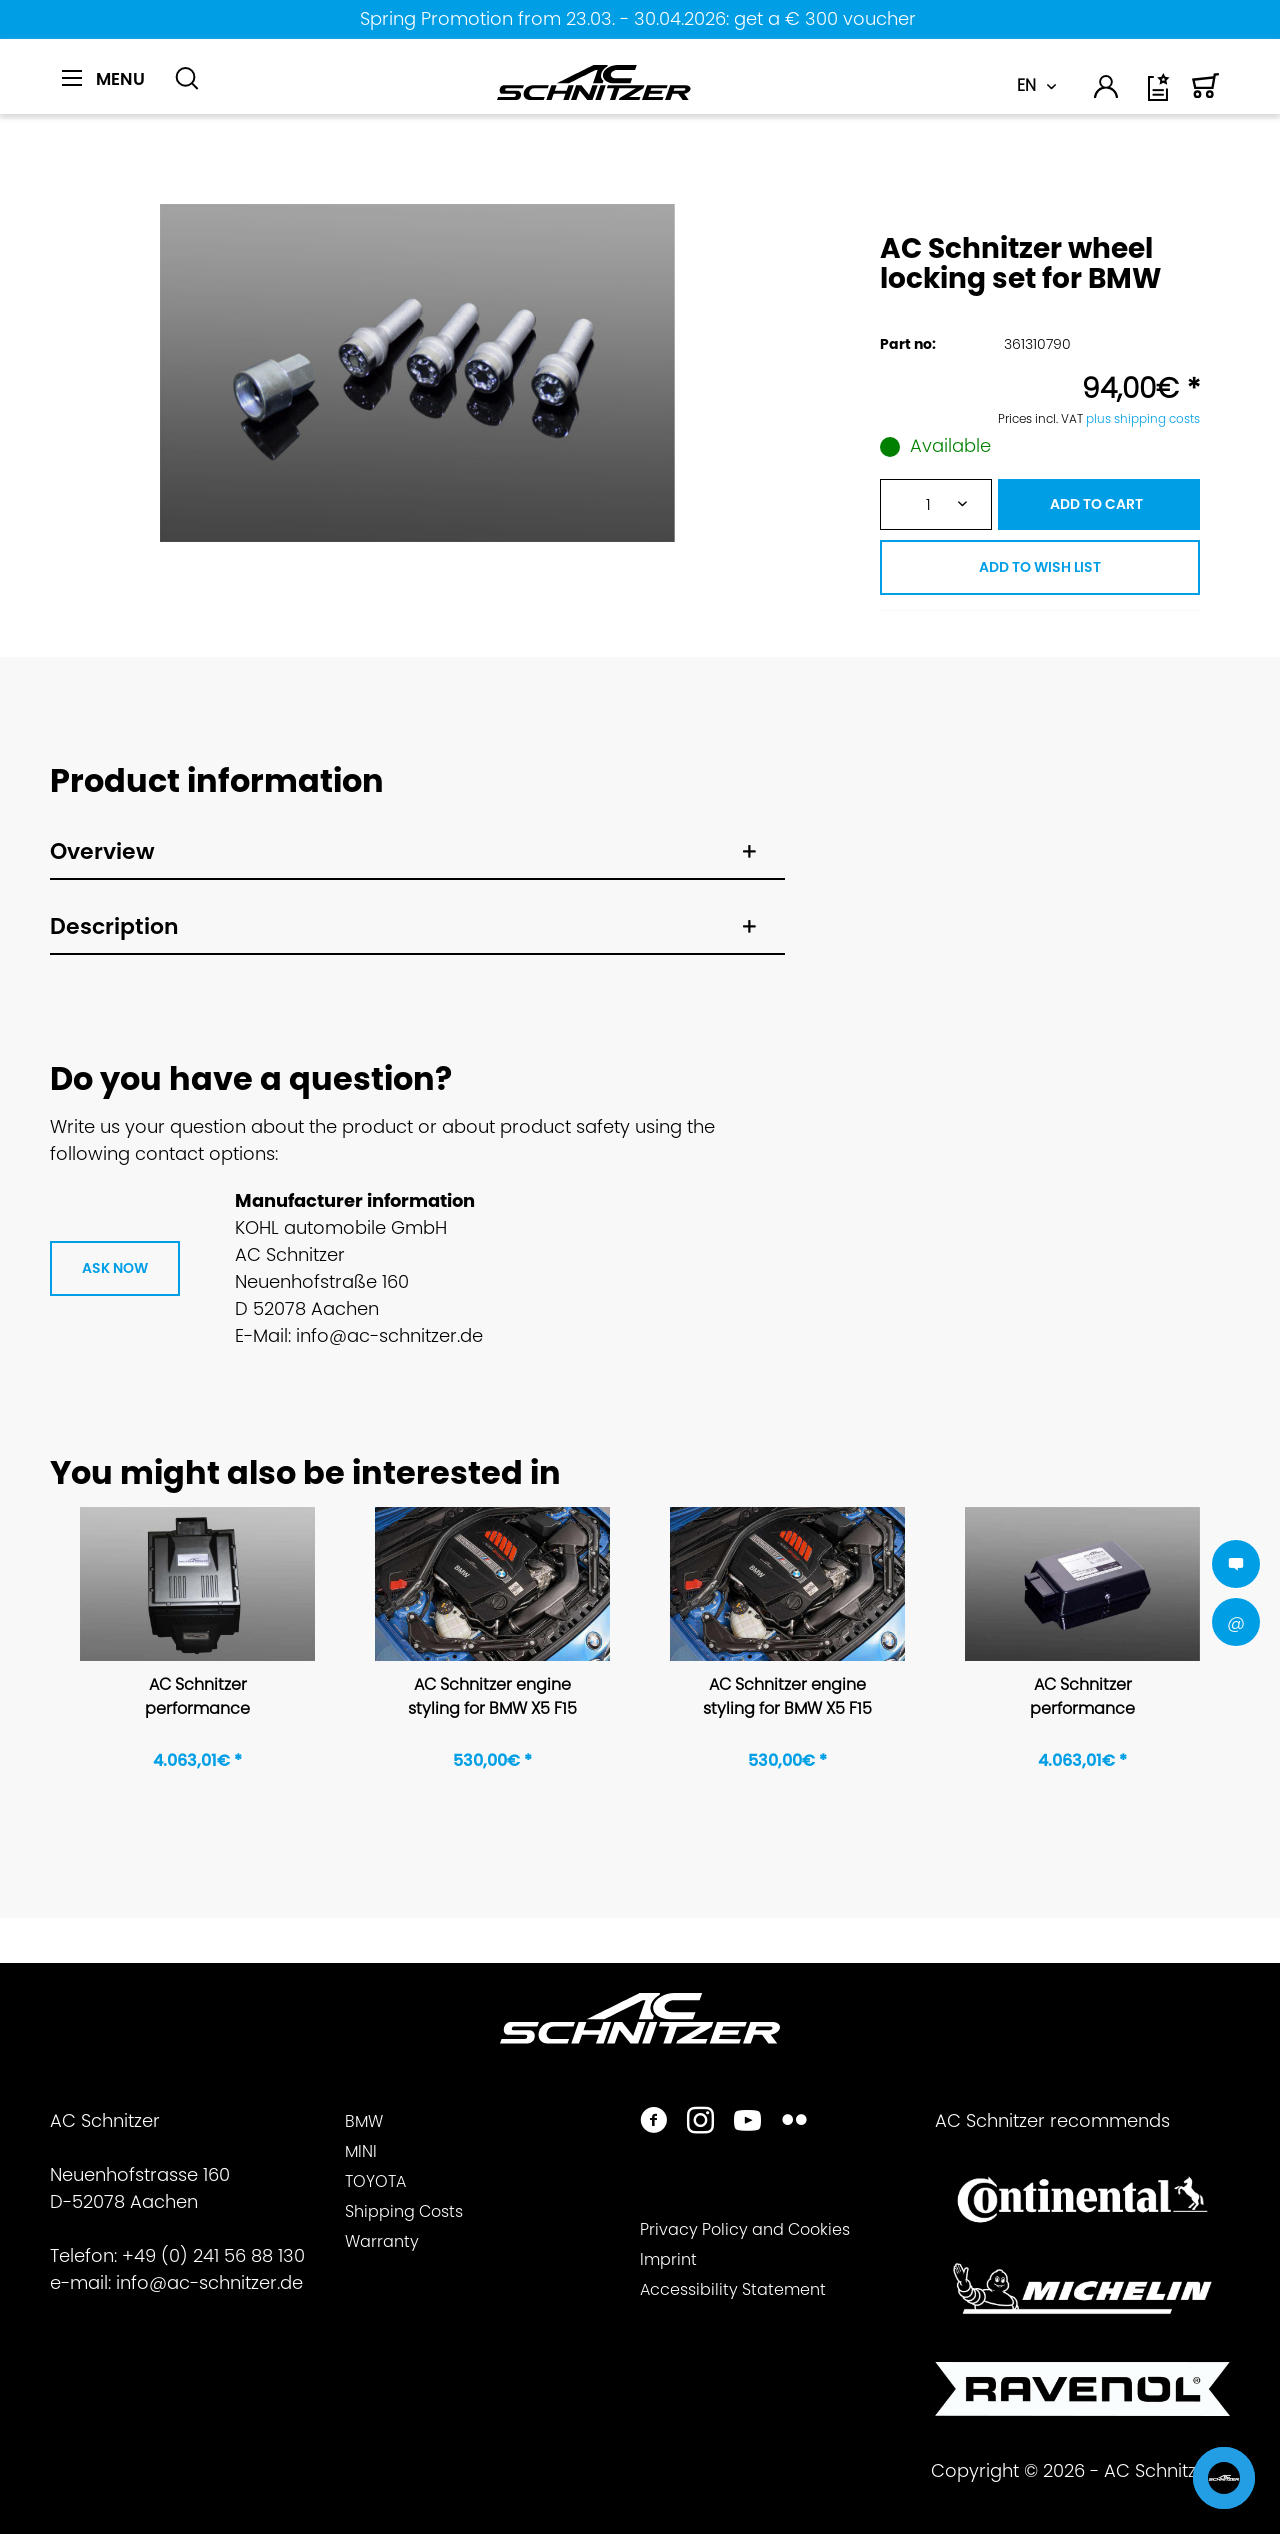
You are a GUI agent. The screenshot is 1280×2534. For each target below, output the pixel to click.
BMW (364, 2121)
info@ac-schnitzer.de (209, 2282)
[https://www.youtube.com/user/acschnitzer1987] (747, 2122)
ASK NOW (115, 1268)
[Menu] (103, 79)
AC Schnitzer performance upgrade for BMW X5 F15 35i (198, 1698)
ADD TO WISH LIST (1040, 567)
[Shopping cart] (1206, 94)
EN (1026, 85)
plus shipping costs (1143, 418)
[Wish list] (1160, 94)
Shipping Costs (404, 2211)
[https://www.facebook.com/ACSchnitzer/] (653, 2122)
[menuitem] (110, 90)
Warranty (382, 2241)
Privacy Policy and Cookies (745, 2229)
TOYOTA (375, 2181)
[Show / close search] (187, 79)
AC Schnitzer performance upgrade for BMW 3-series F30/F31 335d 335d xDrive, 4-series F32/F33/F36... (1082, 1698)
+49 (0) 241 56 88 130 (213, 2255)
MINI (361, 2151)
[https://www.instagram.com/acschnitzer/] (700, 2122)
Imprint (668, 2259)
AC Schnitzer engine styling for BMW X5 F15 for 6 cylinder (492, 1698)
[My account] (1107, 90)
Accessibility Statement (733, 2289)
